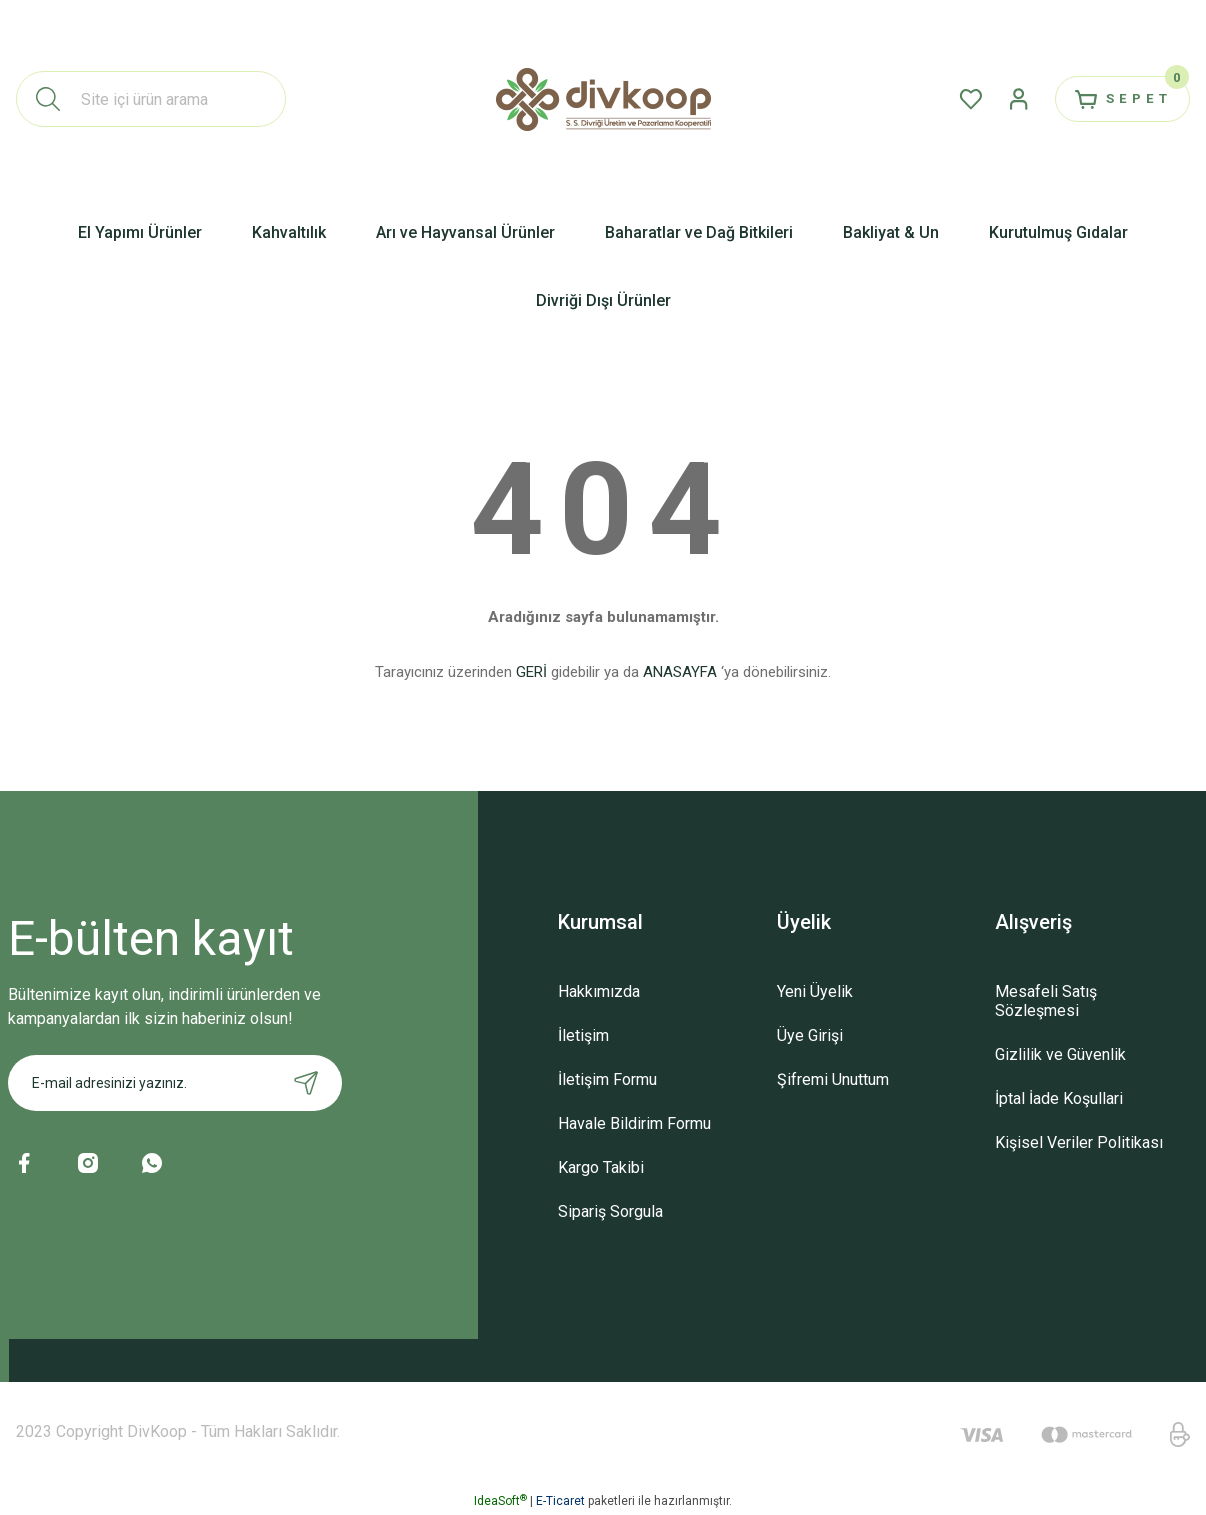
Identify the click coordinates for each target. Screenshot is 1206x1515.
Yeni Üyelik (815, 991)
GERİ (531, 672)
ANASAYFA (680, 672)
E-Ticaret (560, 1501)
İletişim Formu (607, 1079)
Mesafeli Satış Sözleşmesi (1046, 1001)
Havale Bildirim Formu (634, 1123)
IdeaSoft (500, 1501)
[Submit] (306, 1083)
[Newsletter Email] (175, 1083)
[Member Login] (1002, 99)
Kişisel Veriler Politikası (1079, 1142)
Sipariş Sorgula (610, 1211)
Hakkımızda (599, 991)
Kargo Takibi (601, 1167)
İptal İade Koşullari (1059, 1098)
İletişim (583, 1035)
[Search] (151, 99)
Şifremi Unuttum (833, 1079)
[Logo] (603, 99)
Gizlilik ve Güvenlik (1060, 1054)
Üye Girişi (810, 1035)
